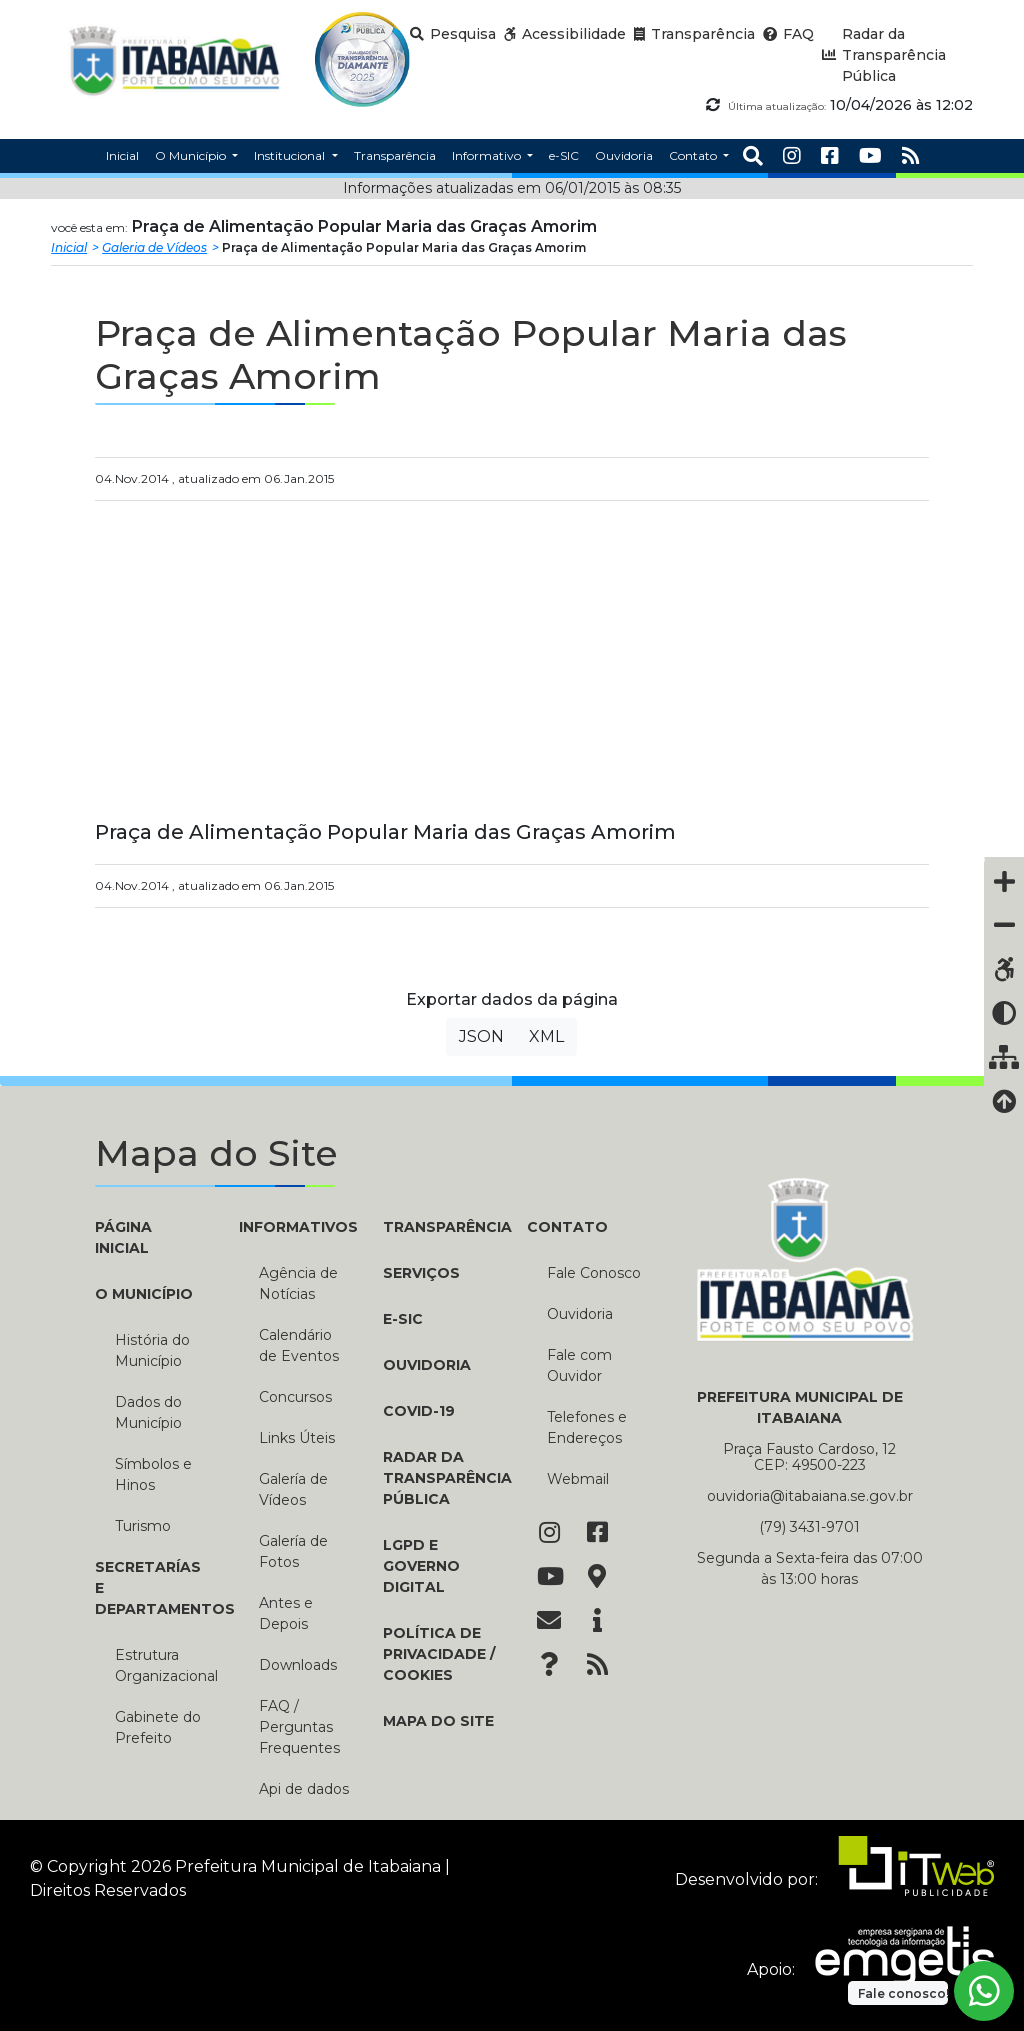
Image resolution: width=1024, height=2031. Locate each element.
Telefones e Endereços (587, 1427)
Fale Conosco (594, 1273)
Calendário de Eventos (299, 1345)
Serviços (421, 1273)
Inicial (69, 247)
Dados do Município (148, 1412)
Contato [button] (694, 155)
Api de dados (304, 1789)
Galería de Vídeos (293, 1489)
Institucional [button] (291, 155)
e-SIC (403, 1319)
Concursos (295, 1397)
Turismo (143, 1526)
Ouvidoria (427, 1365)
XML (546, 1036)
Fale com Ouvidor (579, 1365)
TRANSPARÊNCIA (440, 1227)
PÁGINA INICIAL (123, 1237)
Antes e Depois (286, 1613)
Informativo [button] (488, 155)
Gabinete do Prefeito (158, 1727)
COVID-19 (419, 1411)
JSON (481, 1036)
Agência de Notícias (298, 1283)
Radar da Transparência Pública (440, 1478)
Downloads (298, 1665)
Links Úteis (297, 1438)
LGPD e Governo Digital (421, 1566)
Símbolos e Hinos (153, 1474)
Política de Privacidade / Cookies (439, 1654)
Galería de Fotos (293, 1551)
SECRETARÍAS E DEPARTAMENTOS (152, 1588)
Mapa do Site (438, 1721)
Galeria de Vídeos (154, 247)
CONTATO (567, 1227)
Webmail (578, 1479)
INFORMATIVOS (296, 1227)
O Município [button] (192, 155)
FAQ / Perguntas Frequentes (299, 1727)
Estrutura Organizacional (162, 1665)
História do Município (152, 1350)
